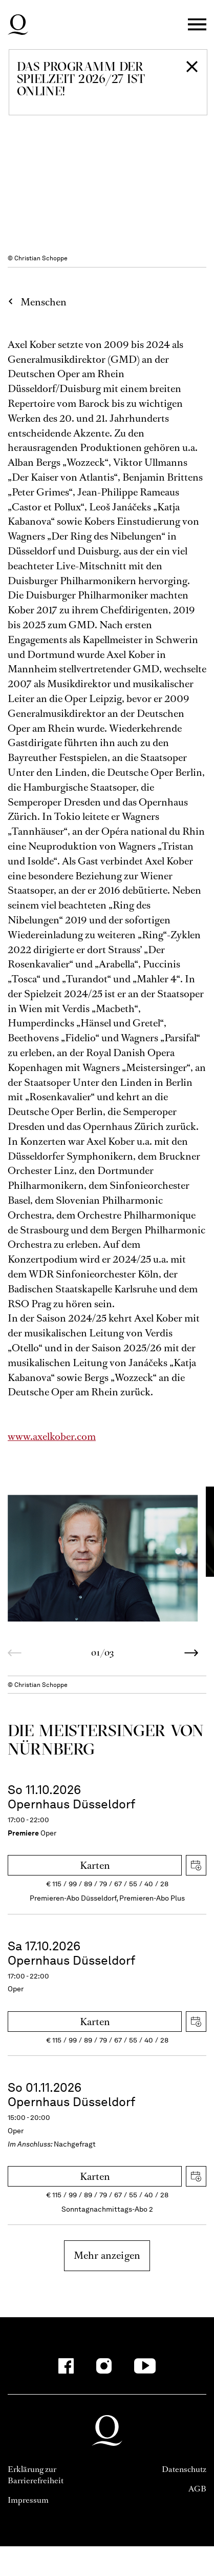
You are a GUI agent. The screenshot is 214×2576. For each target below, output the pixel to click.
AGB (197, 2488)
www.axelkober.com (52, 1437)
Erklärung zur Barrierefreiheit (35, 2475)
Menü (197, 24)
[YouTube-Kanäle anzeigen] (145, 2366)
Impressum (28, 2500)
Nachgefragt (75, 2144)
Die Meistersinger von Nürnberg (105, 1739)
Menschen (43, 302)
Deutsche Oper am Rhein (18, 24)
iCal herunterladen (196, 1865)
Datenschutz (184, 2469)
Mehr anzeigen (107, 2255)
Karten (95, 1865)
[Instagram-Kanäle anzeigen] (104, 2366)
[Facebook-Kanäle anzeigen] (66, 2366)
